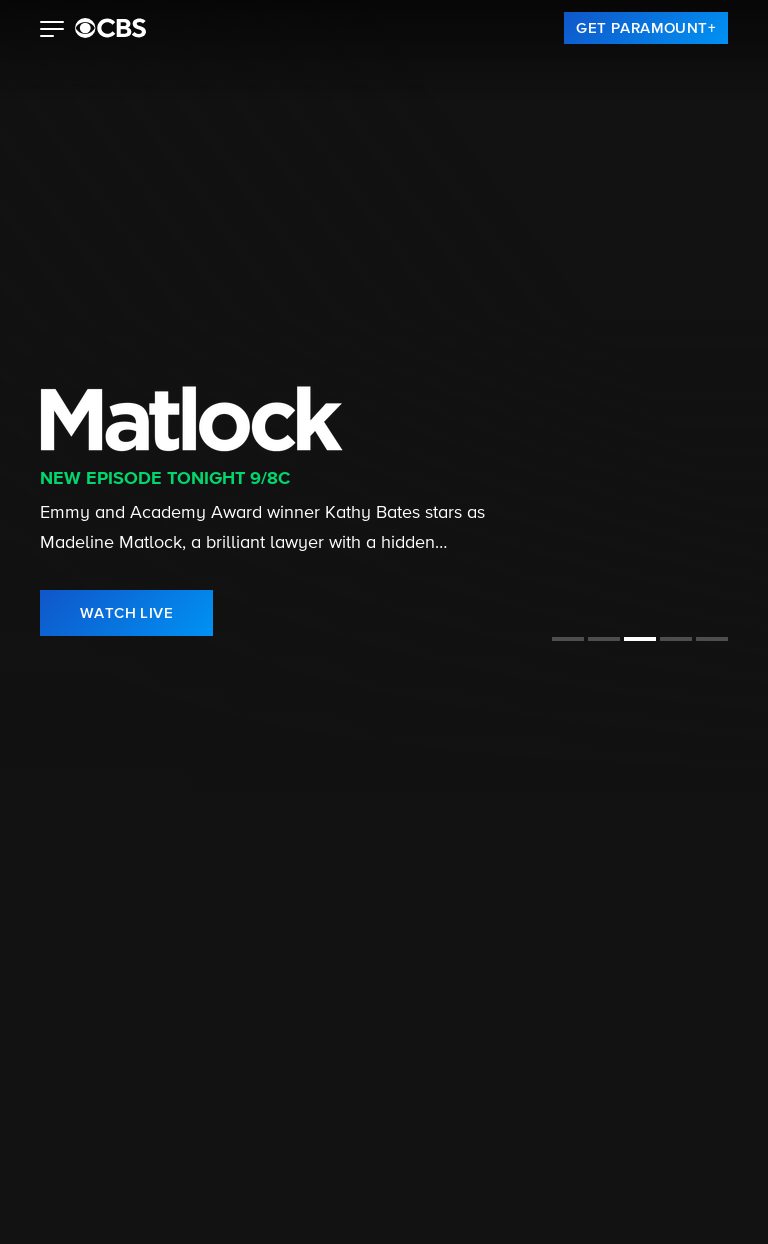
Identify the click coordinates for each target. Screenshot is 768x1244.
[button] (52, 31)
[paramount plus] (110, 28)
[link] (646, 28)
